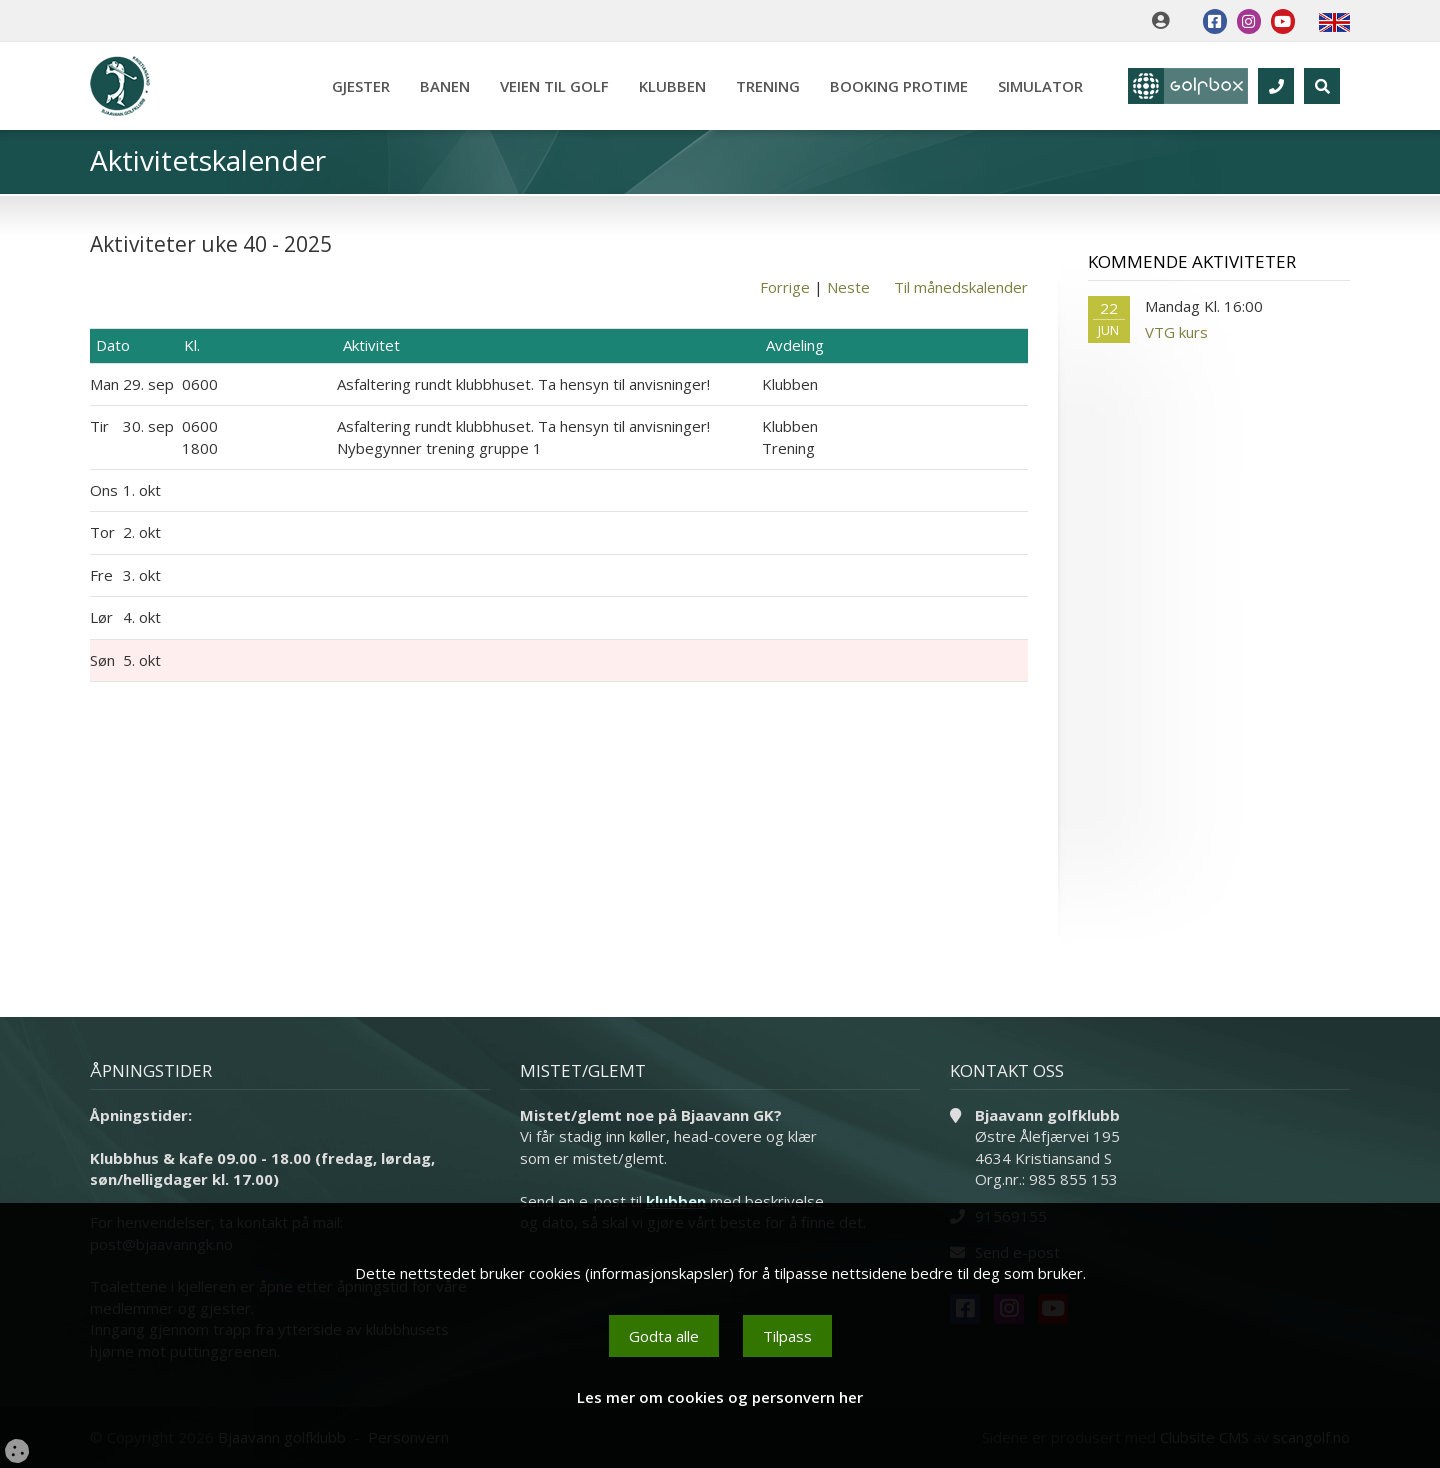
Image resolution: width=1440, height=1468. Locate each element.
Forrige (785, 287)
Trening (768, 86)
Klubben (672, 86)
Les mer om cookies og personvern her (720, 1397)
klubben (676, 1201)
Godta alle (664, 1336)
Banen (445, 86)
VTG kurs (1176, 332)
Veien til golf (554, 86)
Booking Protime (899, 86)
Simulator (1040, 86)
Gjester (361, 86)
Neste (848, 287)
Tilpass (787, 1336)
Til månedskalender (961, 287)
